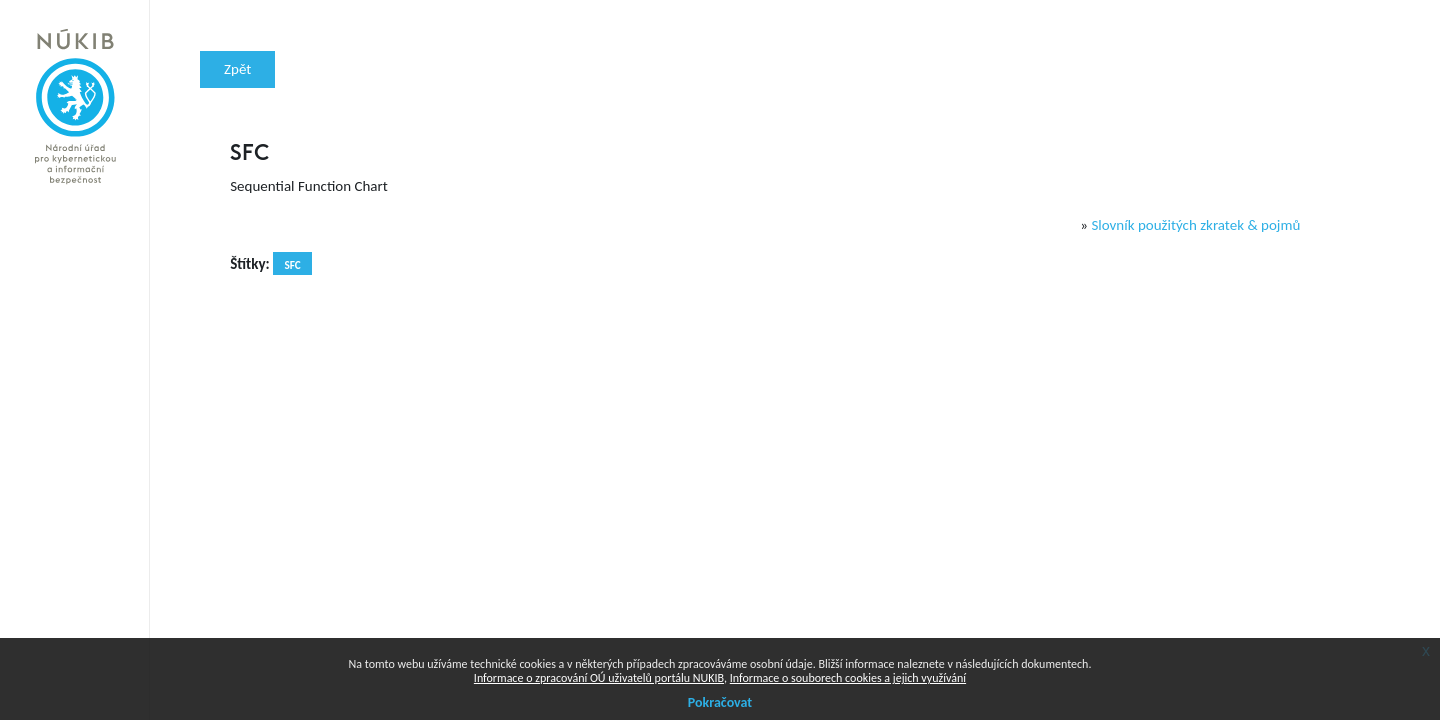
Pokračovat (720, 702)
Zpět (237, 69)
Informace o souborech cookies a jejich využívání (848, 678)
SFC (292, 265)
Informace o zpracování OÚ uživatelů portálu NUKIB (599, 678)
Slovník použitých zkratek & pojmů (1195, 225)
